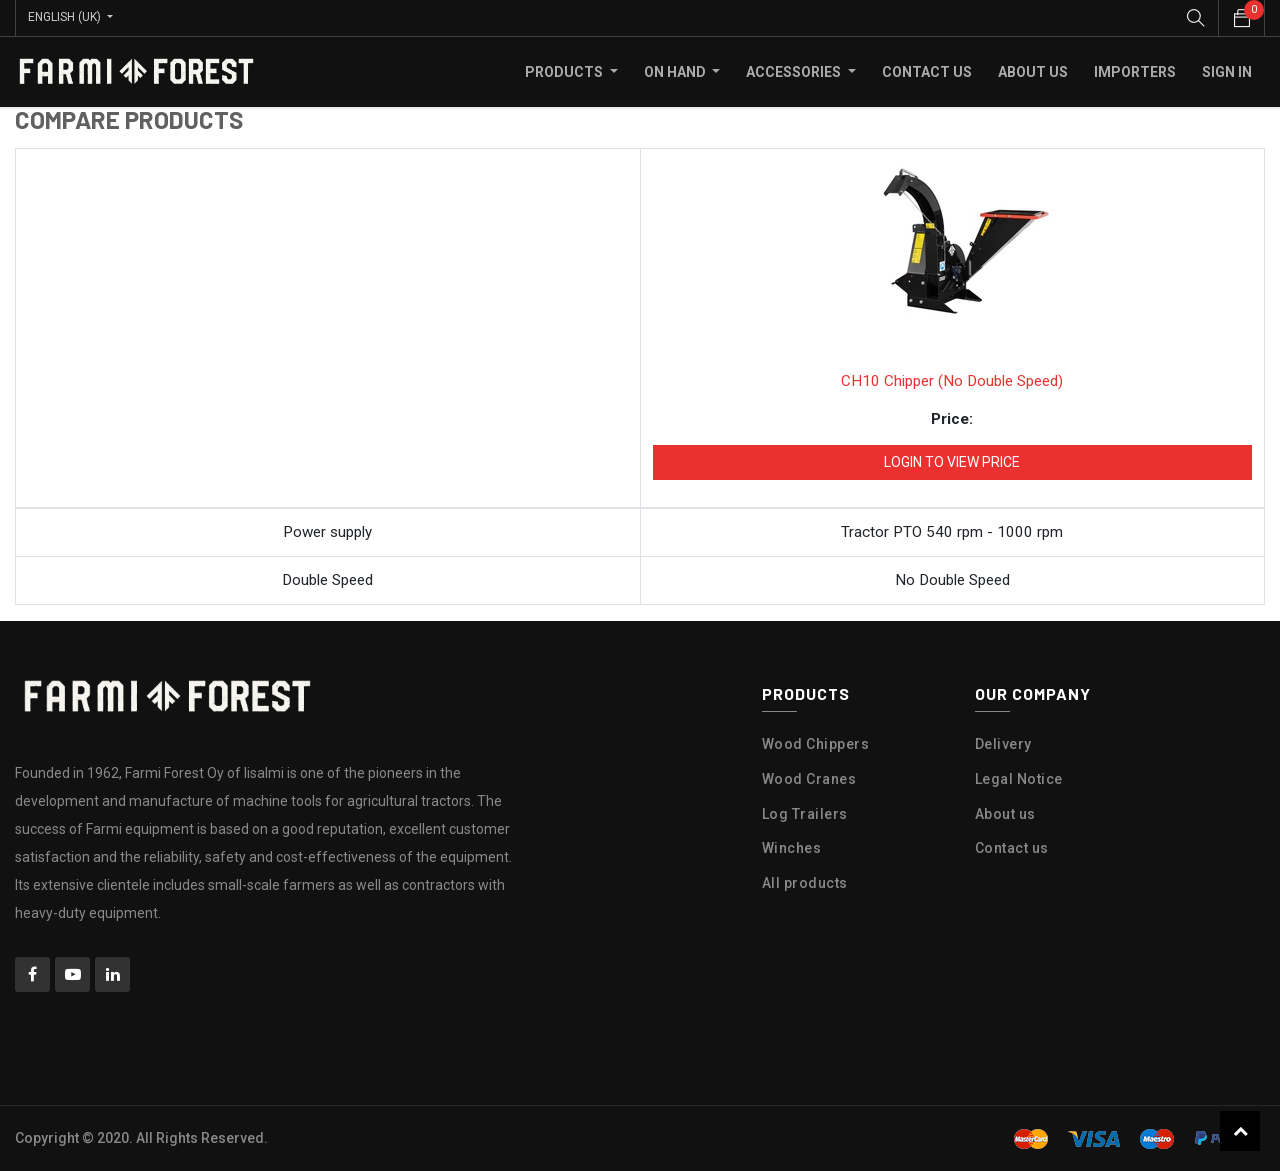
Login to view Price (952, 461)
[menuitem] (927, 71)
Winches (792, 847)
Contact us (1012, 847)
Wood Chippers (816, 743)
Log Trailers (805, 813)
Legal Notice (1019, 778)
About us (1005, 813)
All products (805, 882)
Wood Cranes (809, 778)
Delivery (1003, 743)
